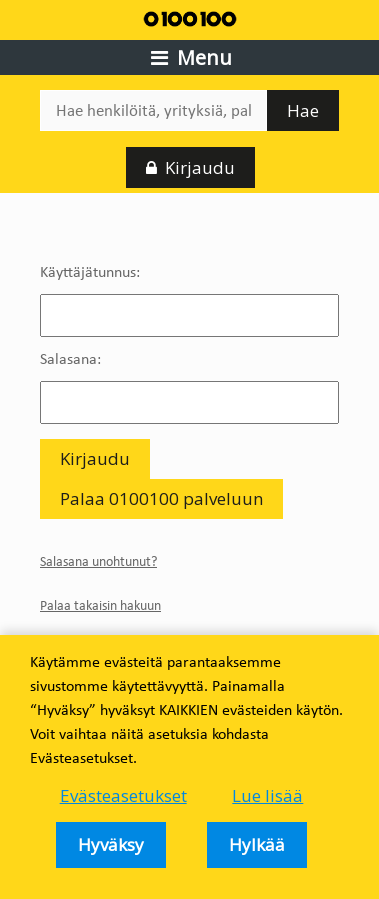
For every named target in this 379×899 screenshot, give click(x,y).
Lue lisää (267, 796)
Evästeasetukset (123, 796)
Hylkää (257, 844)
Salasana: (70, 358)
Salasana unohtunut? (98, 561)
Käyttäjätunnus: (90, 271)
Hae (303, 110)
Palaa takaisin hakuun (100, 605)
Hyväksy (111, 844)
